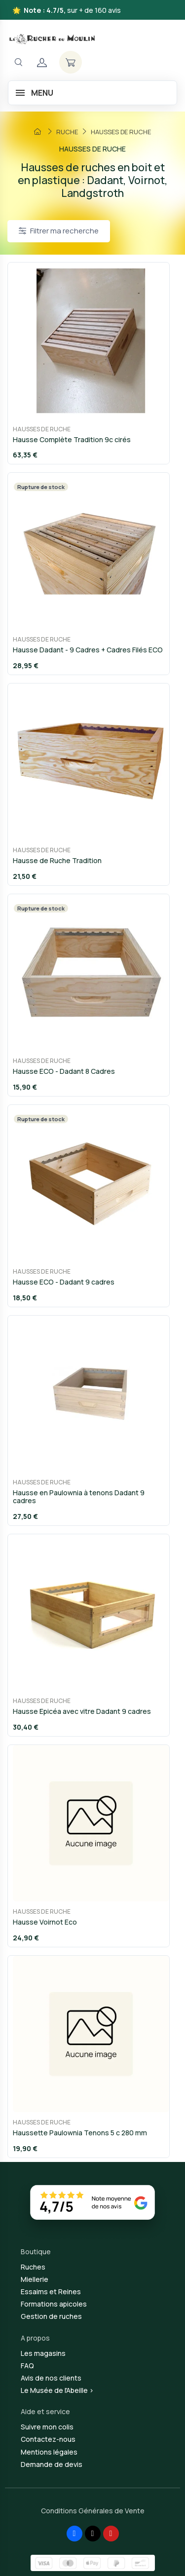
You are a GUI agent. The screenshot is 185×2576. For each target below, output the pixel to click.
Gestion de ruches (51, 2316)
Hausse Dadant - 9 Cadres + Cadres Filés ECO (88, 649)
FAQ (27, 2365)
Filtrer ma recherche (59, 231)
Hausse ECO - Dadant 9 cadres (63, 1282)
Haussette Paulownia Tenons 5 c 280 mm (80, 2132)
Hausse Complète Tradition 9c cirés (72, 439)
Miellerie (34, 2279)
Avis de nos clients (51, 2378)
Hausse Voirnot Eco (45, 1922)
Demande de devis (51, 2464)
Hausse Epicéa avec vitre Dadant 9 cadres (82, 1711)
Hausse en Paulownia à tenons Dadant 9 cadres (79, 1497)
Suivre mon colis (47, 2426)
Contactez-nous (48, 2439)
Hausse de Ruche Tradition (57, 860)
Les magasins (43, 2353)
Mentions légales (49, 2452)
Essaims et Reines (51, 2291)
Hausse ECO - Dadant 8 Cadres (64, 1071)
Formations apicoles (54, 2304)
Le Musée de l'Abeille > (57, 2390)
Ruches (33, 2267)
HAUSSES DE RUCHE (42, 429)
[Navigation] (18, 62)
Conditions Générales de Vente (93, 2510)
